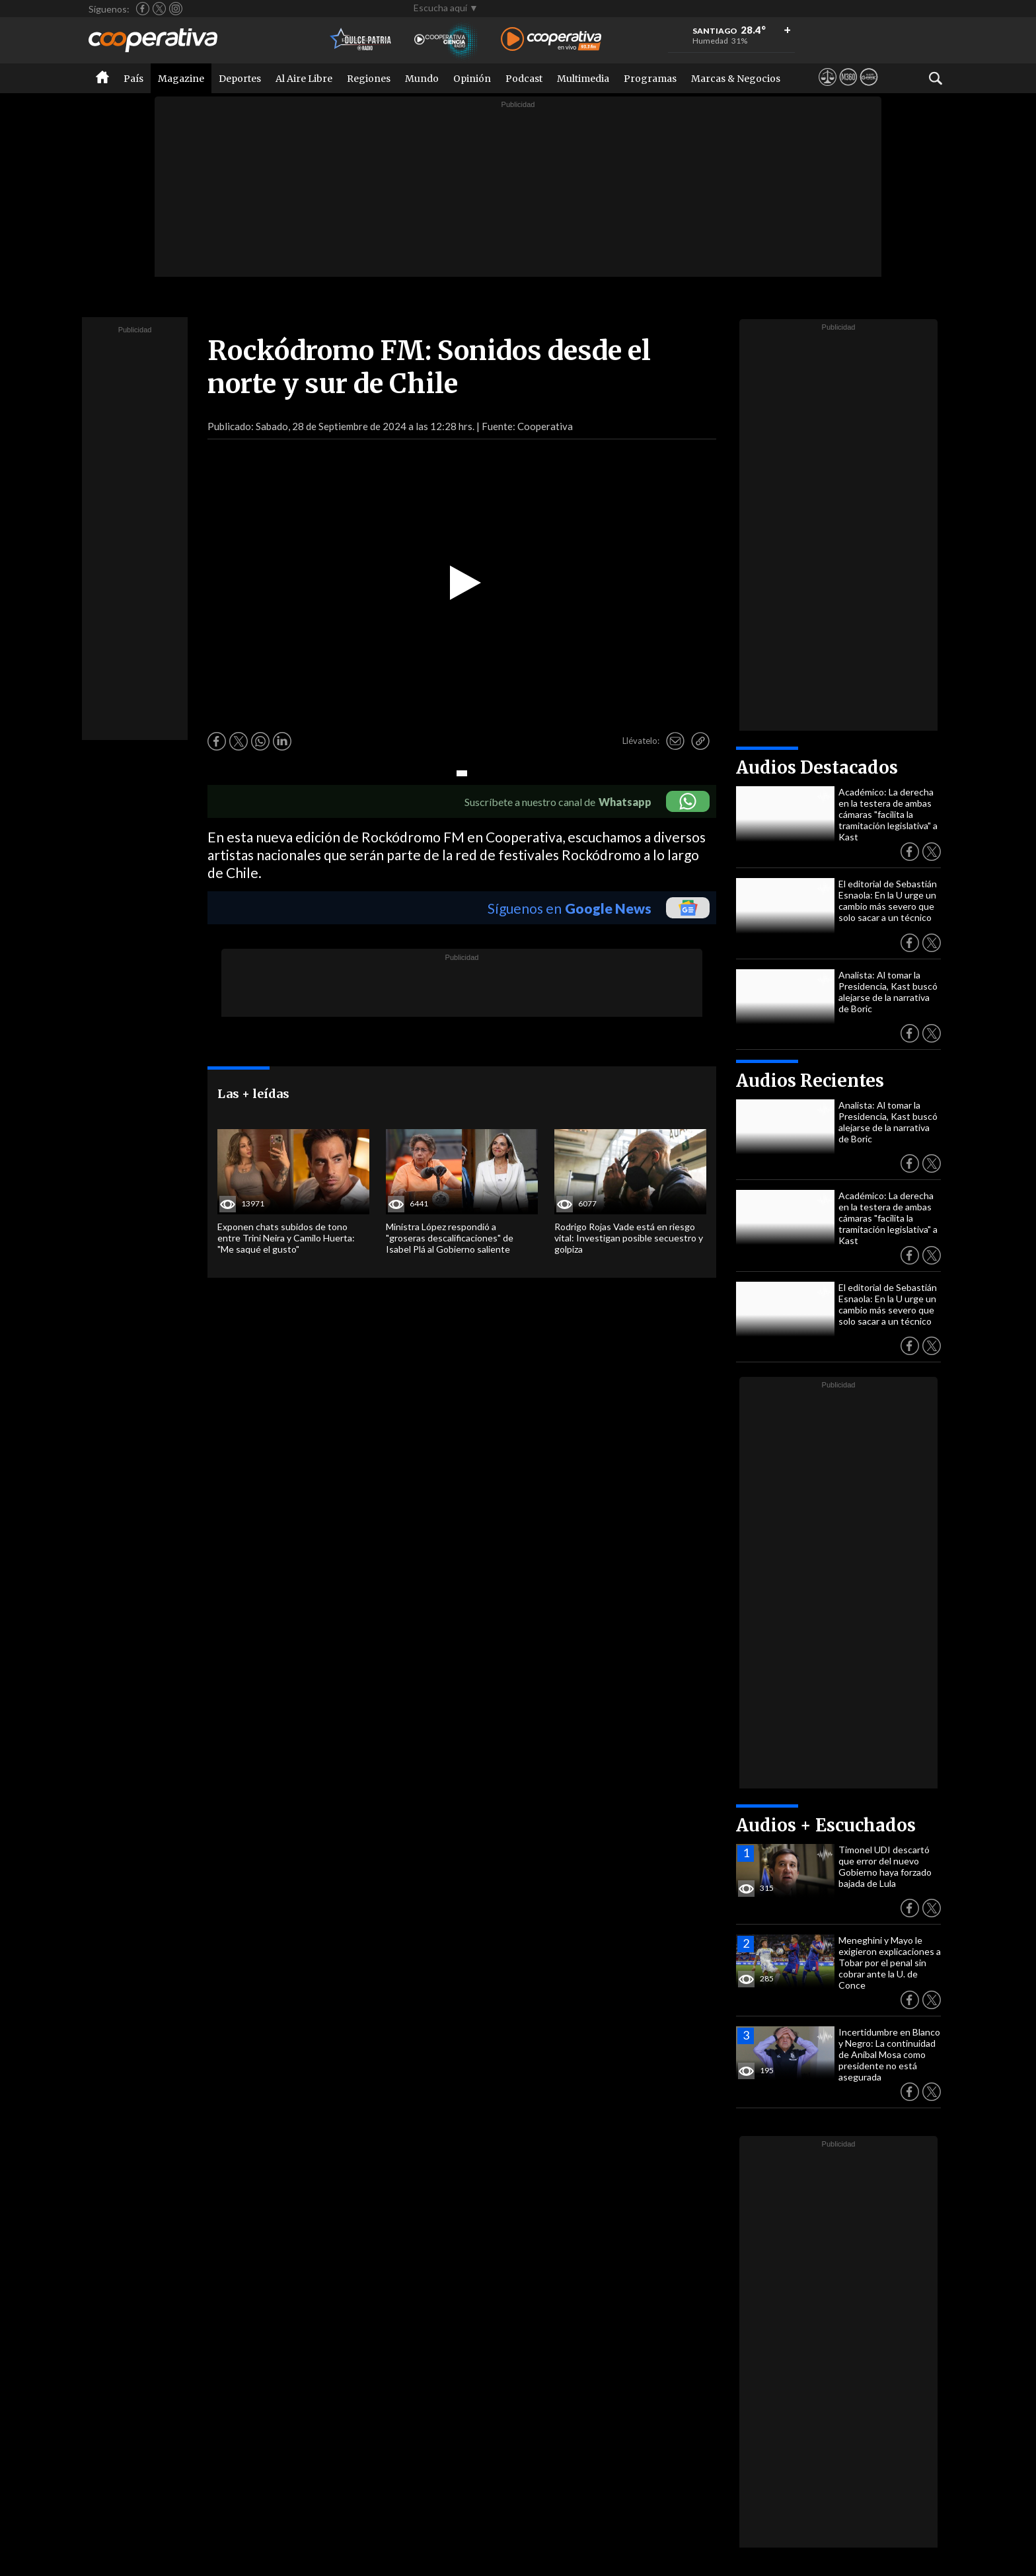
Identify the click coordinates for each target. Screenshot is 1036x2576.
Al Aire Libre (304, 79)
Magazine (181, 79)
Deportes (240, 79)
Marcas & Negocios (735, 79)
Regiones (368, 79)
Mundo (422, 79)
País (133, 79)
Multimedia (583, 79)
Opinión (472, 79)
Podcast (523, 79)
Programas (650, 79)
